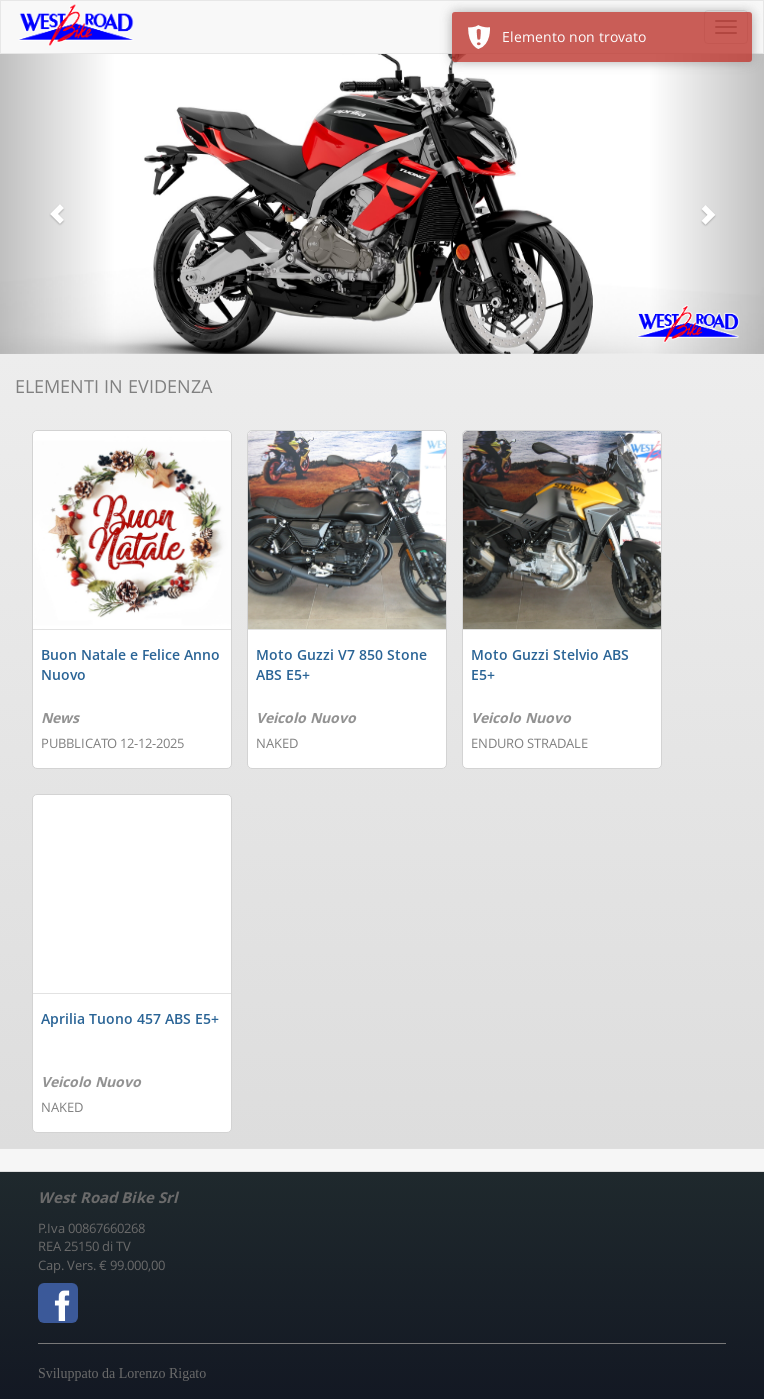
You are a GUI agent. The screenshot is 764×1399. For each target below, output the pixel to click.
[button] (57, 204)
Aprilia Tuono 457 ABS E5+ (130, 1018)
